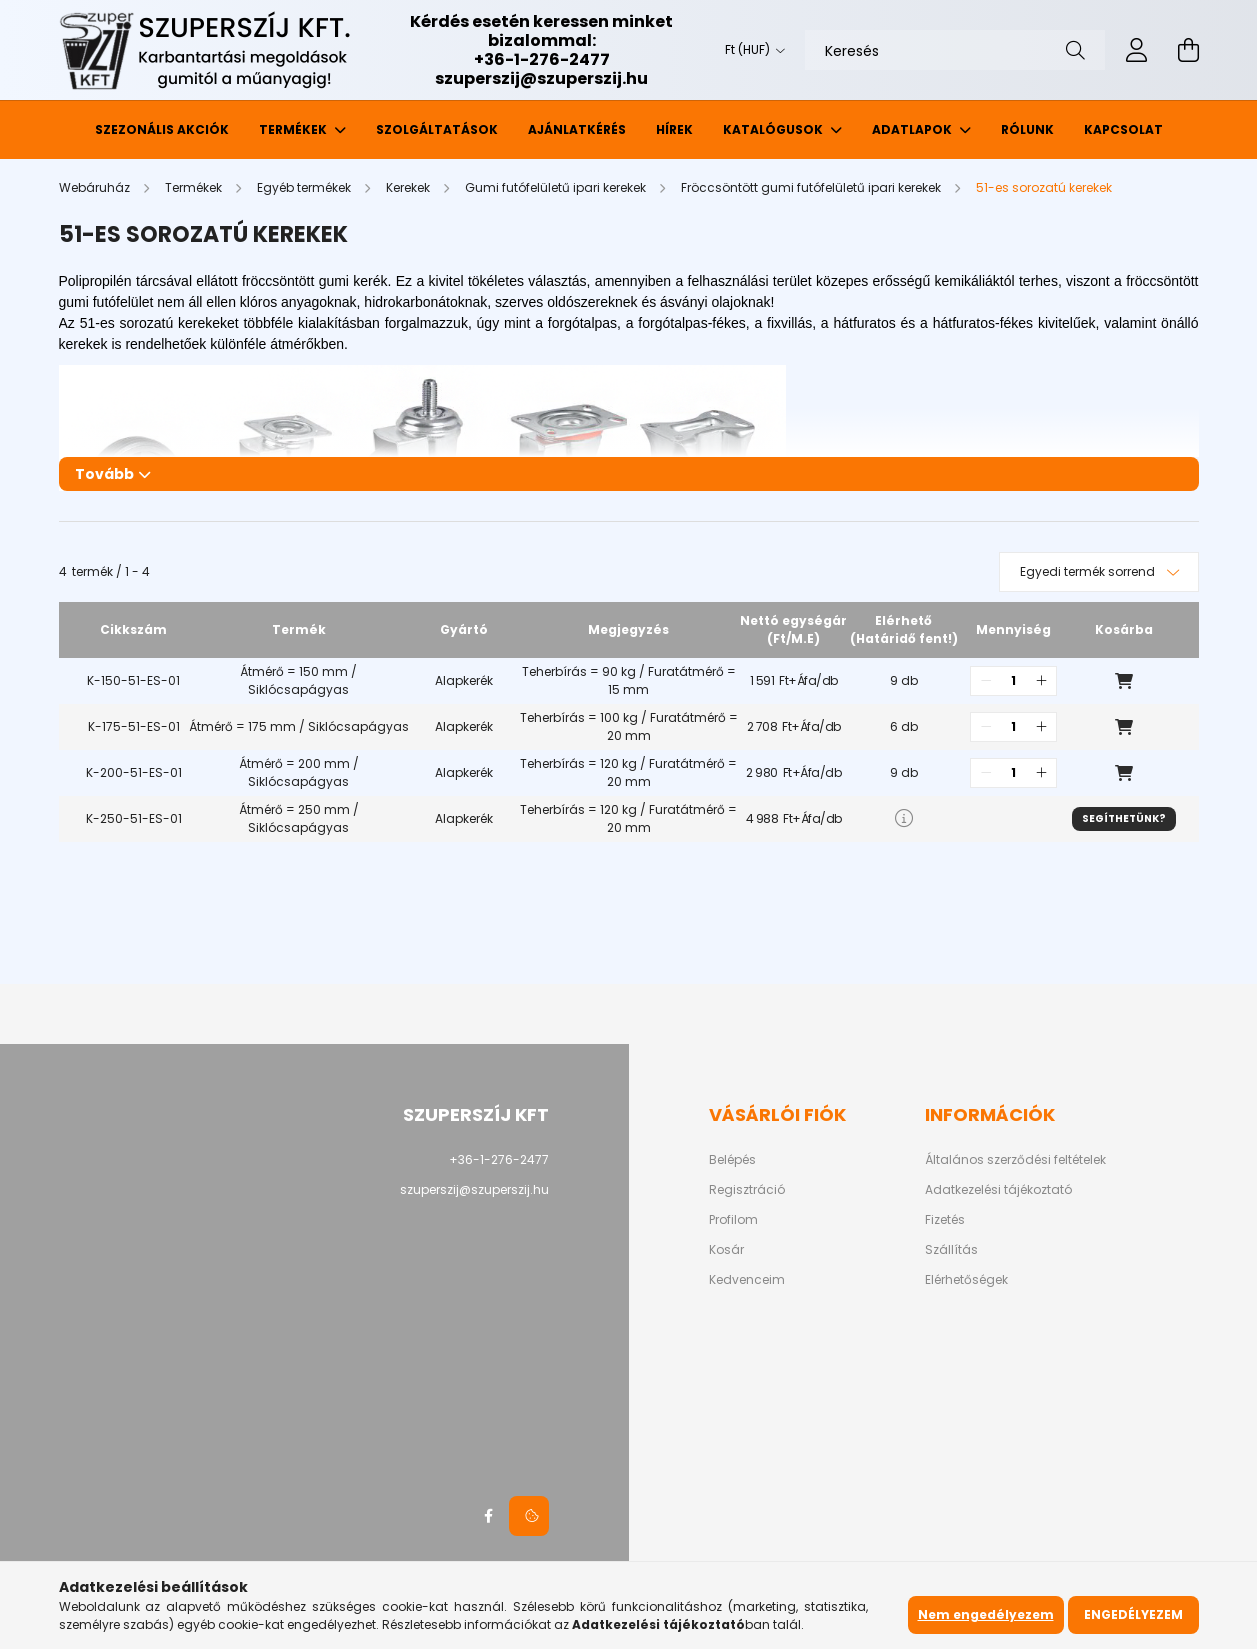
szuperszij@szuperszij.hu (541, 78)
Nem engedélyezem (986, 1614)
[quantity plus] (1041, 681)
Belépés (732, 1160)
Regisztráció (747, 1190)
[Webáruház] (96, 187)
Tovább (104, 474)
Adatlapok (913, 129)
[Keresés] (955, 50)
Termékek (294, 129)
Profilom (733, 1220)
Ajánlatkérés (577, 129)
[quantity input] (1013, 681)
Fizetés (945, 1220)
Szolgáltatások (437, 129)
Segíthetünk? (1124, 818)
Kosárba (1124, 681)
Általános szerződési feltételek (1015, 1160)
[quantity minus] (986, 681)
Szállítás (951, 1250)
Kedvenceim (747, 1280)
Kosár (726, 1250)
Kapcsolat (1123, 129)
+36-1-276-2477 (542, 59)
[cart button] (1189, 50)
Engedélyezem (1133, 1614)
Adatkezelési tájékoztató (998, 1190)
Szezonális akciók (162, 129)
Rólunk (1027, 129)
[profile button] (1137, 50)
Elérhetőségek (966, 1280)
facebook (489, 1516)
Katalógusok (774, 129)
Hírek (674, 129)
